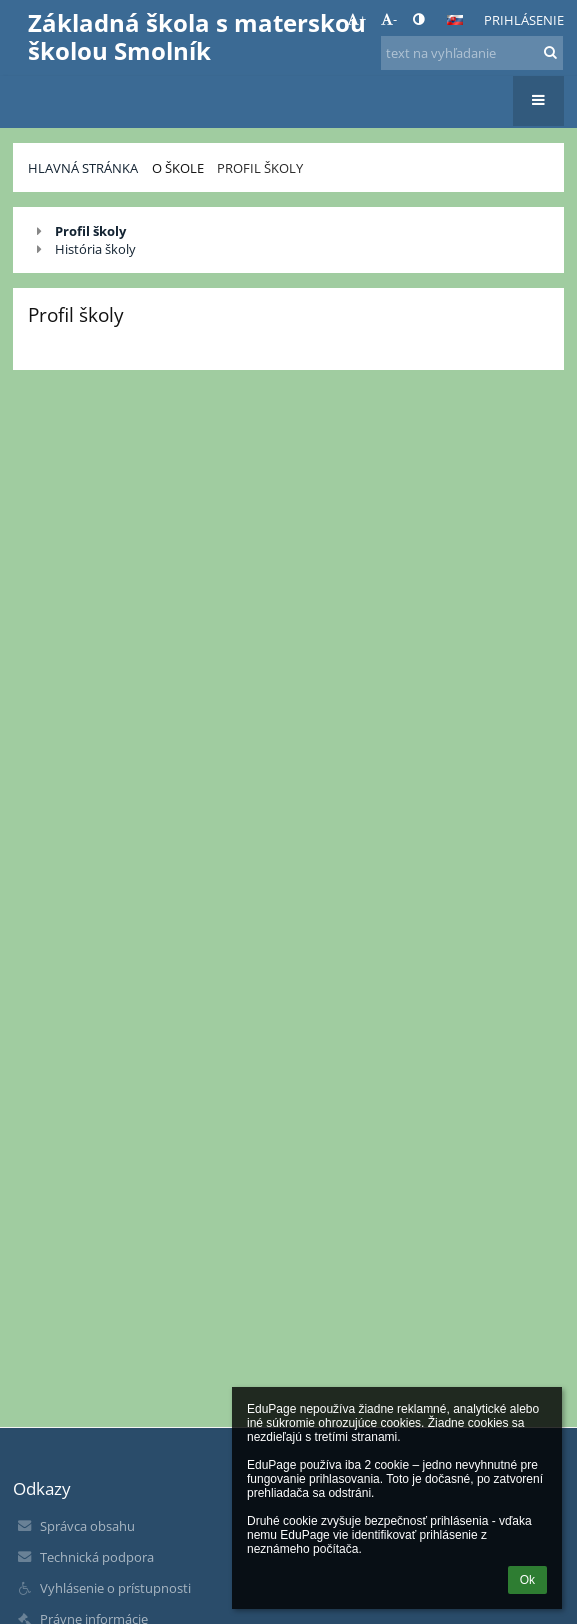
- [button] (389, 19)
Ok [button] (527, 1580)
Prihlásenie (524, 20)
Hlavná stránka (83, 168)
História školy (95, 249)
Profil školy (260, 168)
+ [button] (356, 19)
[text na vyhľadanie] (471, 53)
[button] (455, 20)
